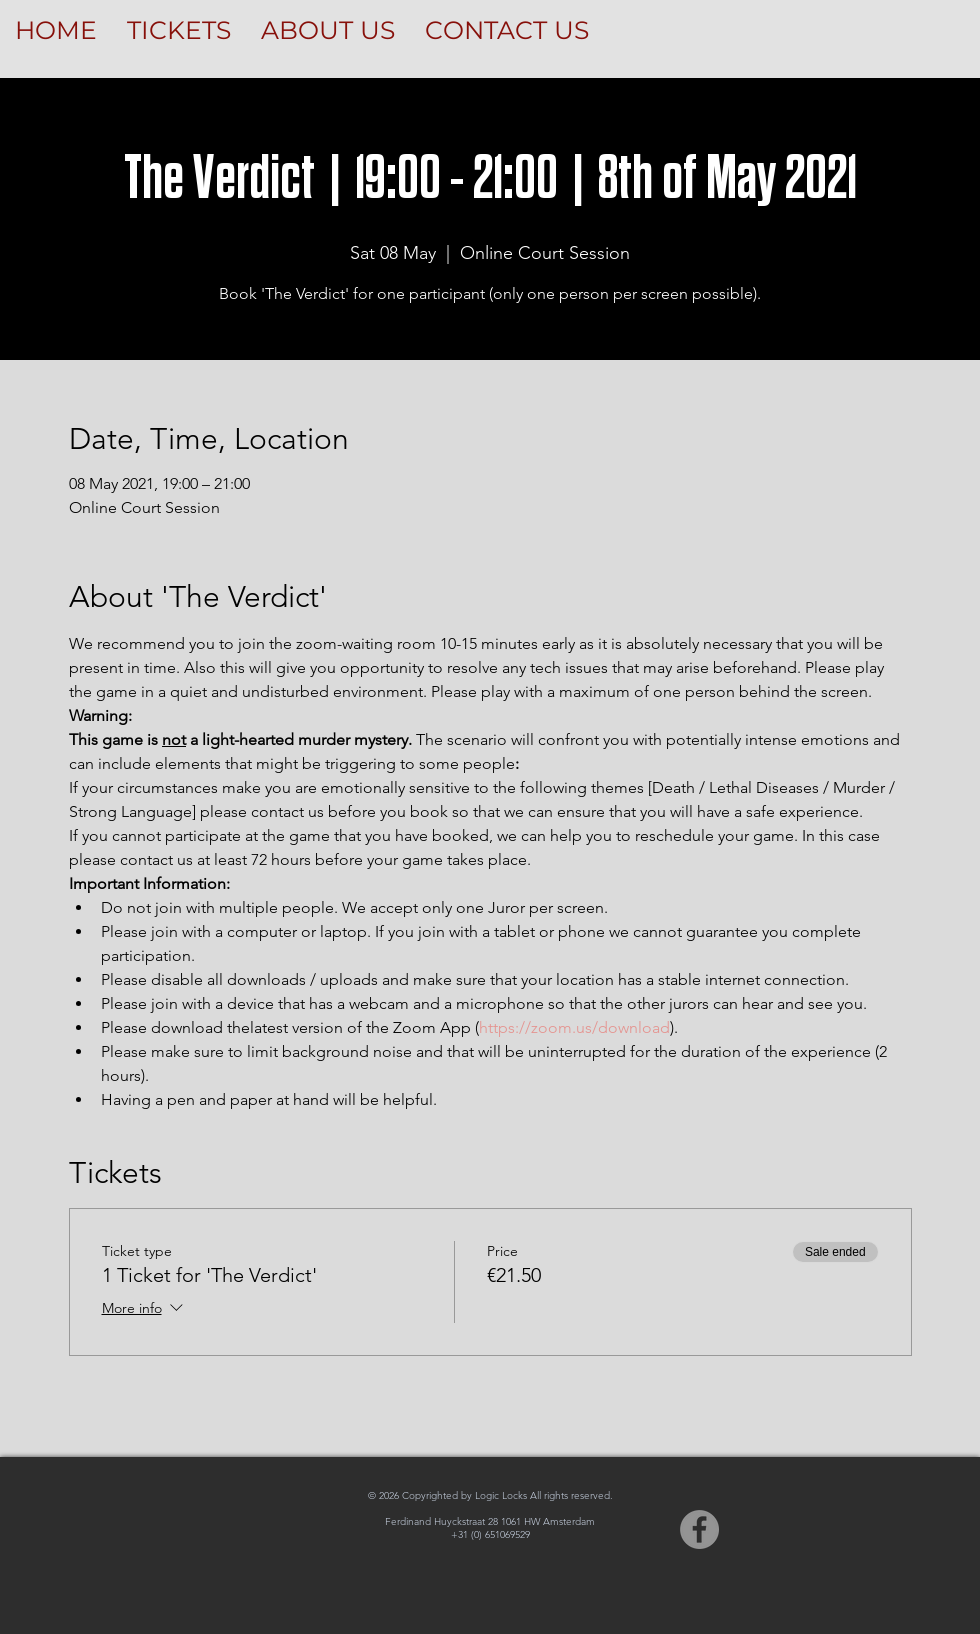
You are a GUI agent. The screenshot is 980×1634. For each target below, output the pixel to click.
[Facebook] (699, 1529)
